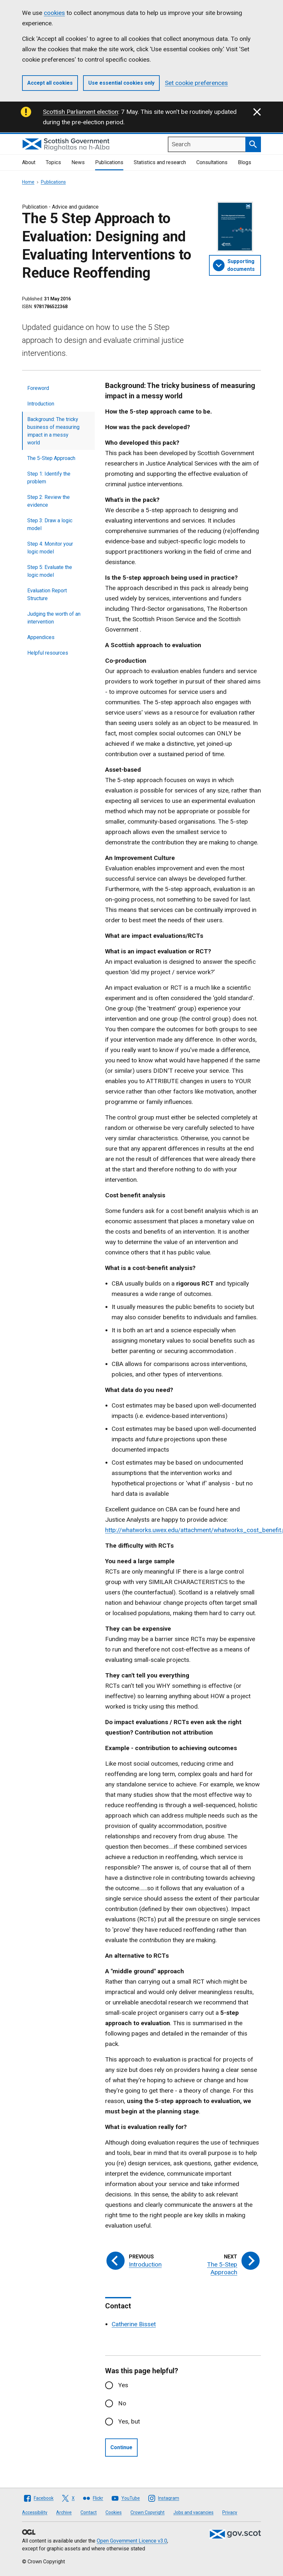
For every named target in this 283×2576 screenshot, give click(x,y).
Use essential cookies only (121, 83)
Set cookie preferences (196, 83)
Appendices (41, 637)
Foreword (38, 388)
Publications (109, 162)
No (122, 2403)
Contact (88, 2512)
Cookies (113, 2512)
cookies (54, 13)
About (28, 162)
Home (28, 182)
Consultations (212, 162)
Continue (121, 2447)
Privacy (229, 2512)
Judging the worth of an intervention (53, 618)
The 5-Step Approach (51, 458)
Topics (53, 162)
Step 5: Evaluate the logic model (49, 571)
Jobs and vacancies (193, 2512)
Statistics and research (160, 162)
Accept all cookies (50, 83)
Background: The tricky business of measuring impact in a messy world (53, 431)
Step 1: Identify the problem (48, 478)
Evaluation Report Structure (47, 594)
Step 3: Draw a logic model (49, 524)
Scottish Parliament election (80, 111)
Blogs (244, 162)
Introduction (40, 404)
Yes (123, 2385)
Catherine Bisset (134, 2324)
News (78, 162)
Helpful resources (47, 653)
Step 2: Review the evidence (48, 501)
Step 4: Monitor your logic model (50, 548)
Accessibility (34, 2512)
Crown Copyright (147, 2512)
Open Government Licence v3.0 (132, 2541)
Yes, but (129, 2421)
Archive (64, 2512)
